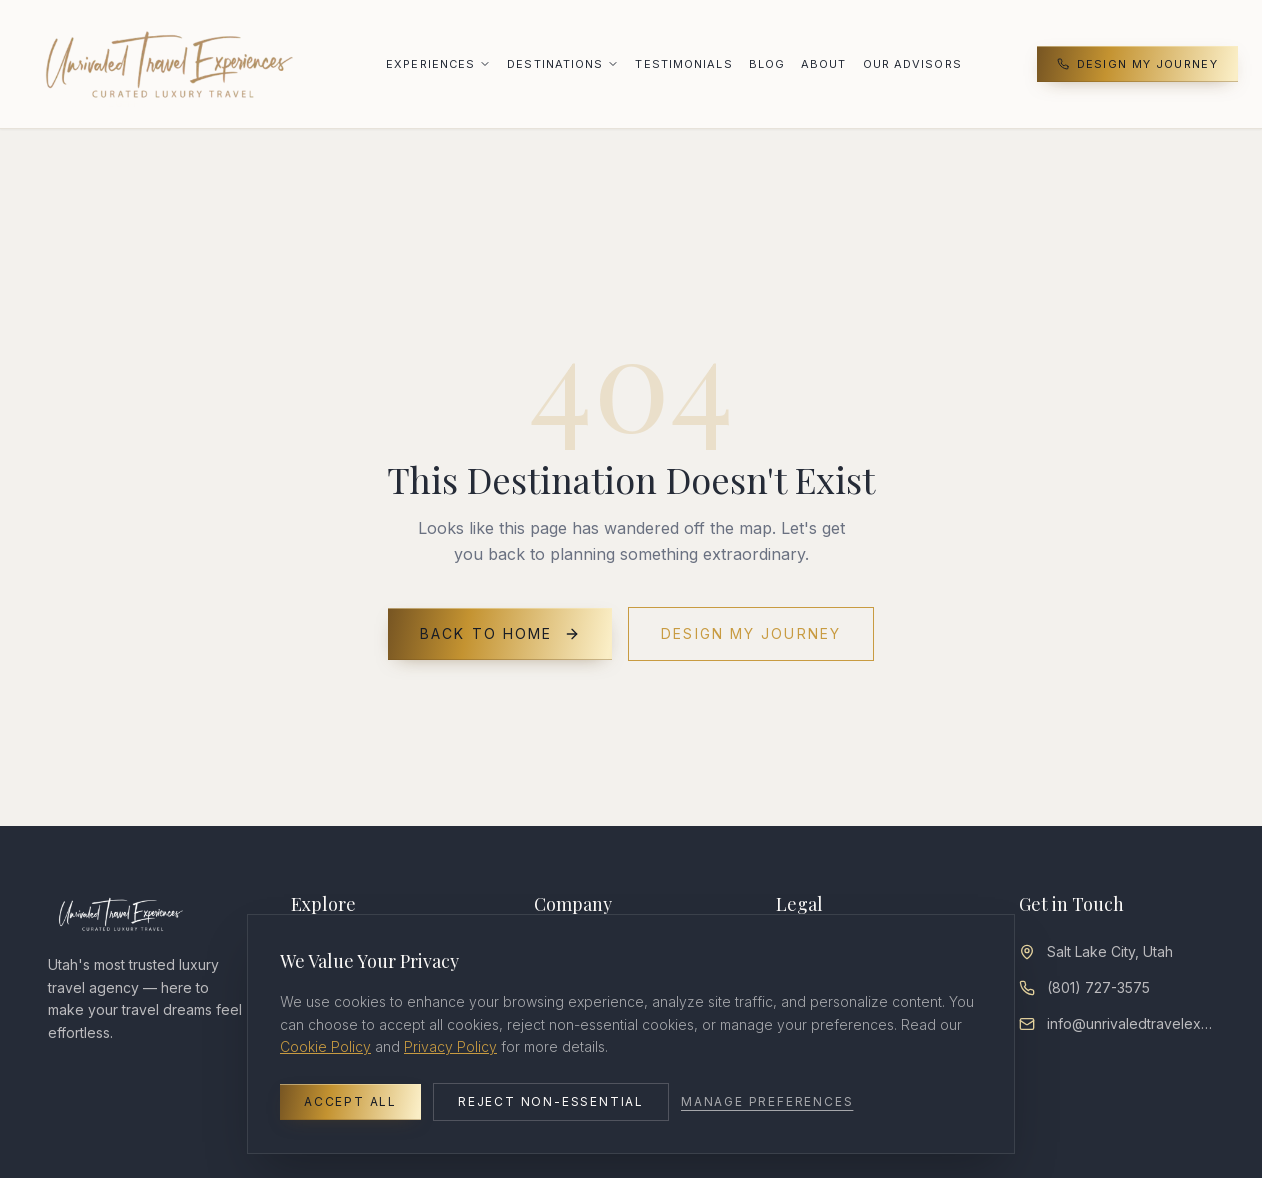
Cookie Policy (325, 1046)
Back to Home (500, 633)
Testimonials (683, 64)
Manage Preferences (767, 1101)
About (824, 64)
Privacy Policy (450, 1046)
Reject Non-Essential (551, 1101)
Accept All (350, 1101)
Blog (767, 64)
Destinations (555, 64)
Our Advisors (912, 64)
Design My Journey (1137, 64)
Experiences (430, 64)
